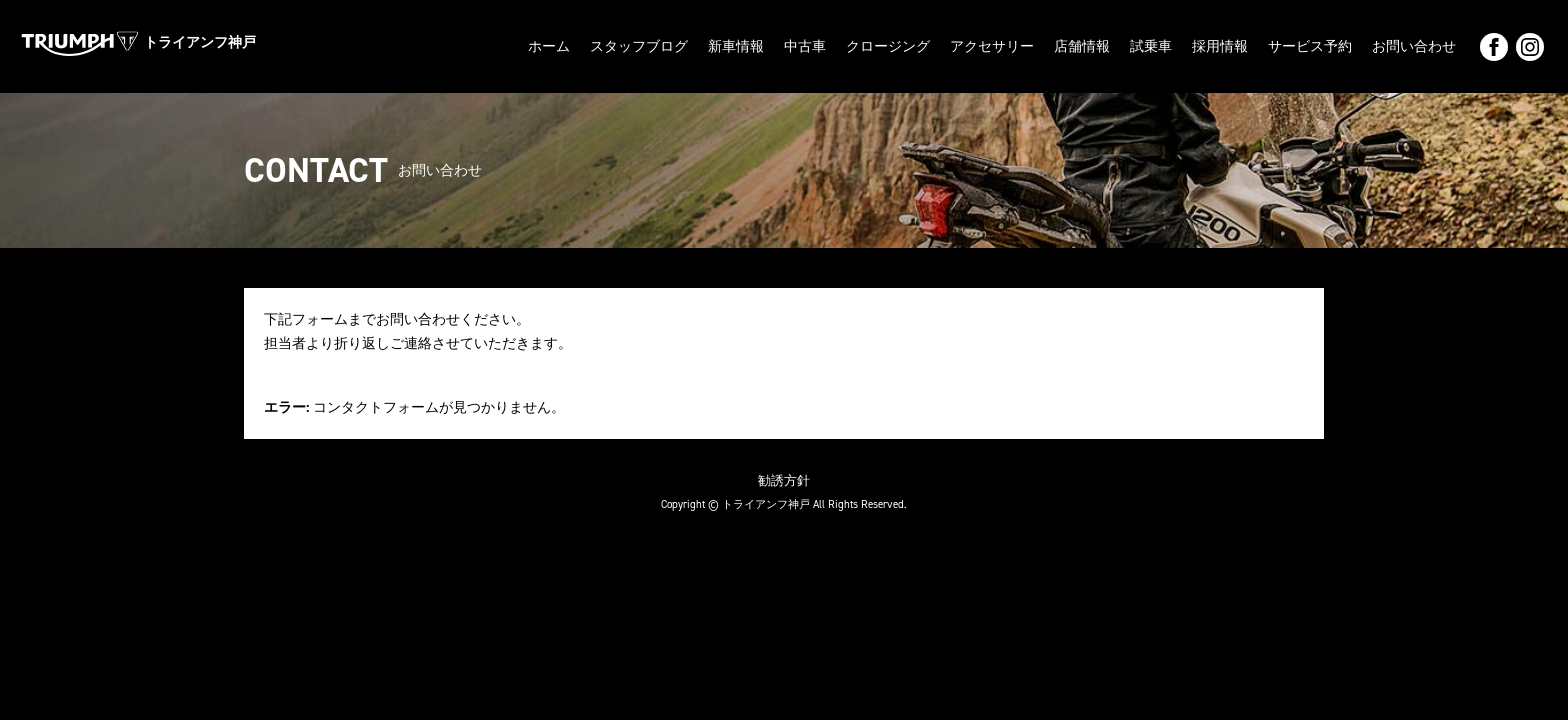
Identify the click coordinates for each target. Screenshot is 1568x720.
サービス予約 (1310, 46)
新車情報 (736, 46)
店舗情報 (1082, 46)
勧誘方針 (784, 480)
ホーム (549, 46)
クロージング (888, 46)
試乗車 (1151, 46)
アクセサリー (992, 46)
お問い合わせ (1414, 46)
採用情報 (1220, 46)
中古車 (805, 46)
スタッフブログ (639, 46)
